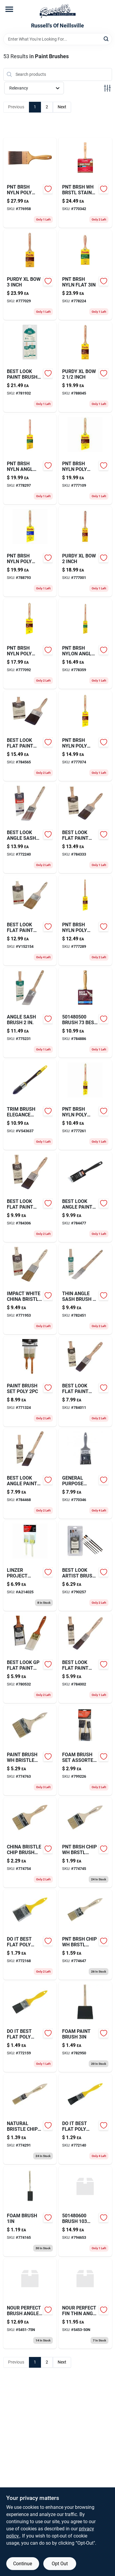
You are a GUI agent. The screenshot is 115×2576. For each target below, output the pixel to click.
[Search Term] (57, 39)
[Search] (106, 39)
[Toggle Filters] (107, 88)
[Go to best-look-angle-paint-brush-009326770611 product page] (85, 1197)
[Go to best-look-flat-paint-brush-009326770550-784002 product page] (85, 1658)
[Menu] (9, 9)
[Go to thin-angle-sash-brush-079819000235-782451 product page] (85, 1289)
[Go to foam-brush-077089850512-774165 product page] (30, 2211)
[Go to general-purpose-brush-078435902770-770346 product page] (85, 1474)
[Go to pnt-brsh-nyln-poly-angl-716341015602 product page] (85, 736)
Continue (22, 2563)
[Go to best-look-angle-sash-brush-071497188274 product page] (30, 828)
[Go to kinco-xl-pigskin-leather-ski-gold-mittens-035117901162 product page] (30, 275)
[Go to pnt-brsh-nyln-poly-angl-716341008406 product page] (85, 1105)
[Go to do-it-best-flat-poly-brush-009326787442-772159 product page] (30, 2027)
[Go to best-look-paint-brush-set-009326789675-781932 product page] (30, 367)
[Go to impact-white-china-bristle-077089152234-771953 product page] (30, 1289)
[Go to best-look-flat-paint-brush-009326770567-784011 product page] (85, 1381)
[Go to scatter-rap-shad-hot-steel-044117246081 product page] (85, 1842)
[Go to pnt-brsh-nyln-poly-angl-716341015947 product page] (30, 551)
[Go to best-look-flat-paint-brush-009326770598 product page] (30, 736)
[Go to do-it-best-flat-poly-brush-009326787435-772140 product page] (85, 2119)
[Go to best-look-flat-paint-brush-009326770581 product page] (85, 828)
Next (62, 106)
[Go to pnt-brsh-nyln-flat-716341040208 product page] (85, 275)
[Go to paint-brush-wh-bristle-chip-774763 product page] (30, 1750)
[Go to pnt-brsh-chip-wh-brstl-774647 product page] (85, 1935)
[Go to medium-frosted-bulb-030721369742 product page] (30, 1197)
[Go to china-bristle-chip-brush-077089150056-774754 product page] (30, 1842)
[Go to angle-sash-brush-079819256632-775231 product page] (30, 1012)
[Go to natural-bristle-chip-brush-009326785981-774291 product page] (30, 2119)
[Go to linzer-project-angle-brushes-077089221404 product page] (30, 1566)
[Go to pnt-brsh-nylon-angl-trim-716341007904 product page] (85, 644)
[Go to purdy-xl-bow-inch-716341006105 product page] (85, 551)
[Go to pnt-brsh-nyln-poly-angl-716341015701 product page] (30, 644)
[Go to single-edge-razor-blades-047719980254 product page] (85, 1012)
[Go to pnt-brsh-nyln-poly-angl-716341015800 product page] (85, 459)
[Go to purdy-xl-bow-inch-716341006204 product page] (85, 367)
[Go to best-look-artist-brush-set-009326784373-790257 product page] (85, 1566)
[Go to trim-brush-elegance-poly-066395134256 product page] (30, 1105)
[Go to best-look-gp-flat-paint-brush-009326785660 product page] (30, 1658)
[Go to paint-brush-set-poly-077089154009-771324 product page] (30, 1381)
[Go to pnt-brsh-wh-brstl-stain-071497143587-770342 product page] (85, 183)
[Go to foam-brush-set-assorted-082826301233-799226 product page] (85, 1750)
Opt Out (60, 2563)
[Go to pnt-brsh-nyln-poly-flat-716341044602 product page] (30, 183)
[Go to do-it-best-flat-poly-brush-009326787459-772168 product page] (30, 1935)
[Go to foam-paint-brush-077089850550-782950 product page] (85, 2027)
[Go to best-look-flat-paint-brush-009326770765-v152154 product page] (30, 920)
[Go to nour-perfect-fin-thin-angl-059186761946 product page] (85, 2303)
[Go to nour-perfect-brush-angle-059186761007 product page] (30, 2303)
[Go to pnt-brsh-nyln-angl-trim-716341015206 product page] (30, 459)
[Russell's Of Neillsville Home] (58, 11)
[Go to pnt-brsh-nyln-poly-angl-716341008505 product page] (85, 920)
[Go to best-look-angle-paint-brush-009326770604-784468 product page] (30, 1474)
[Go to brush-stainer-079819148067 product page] (85, 2211)
